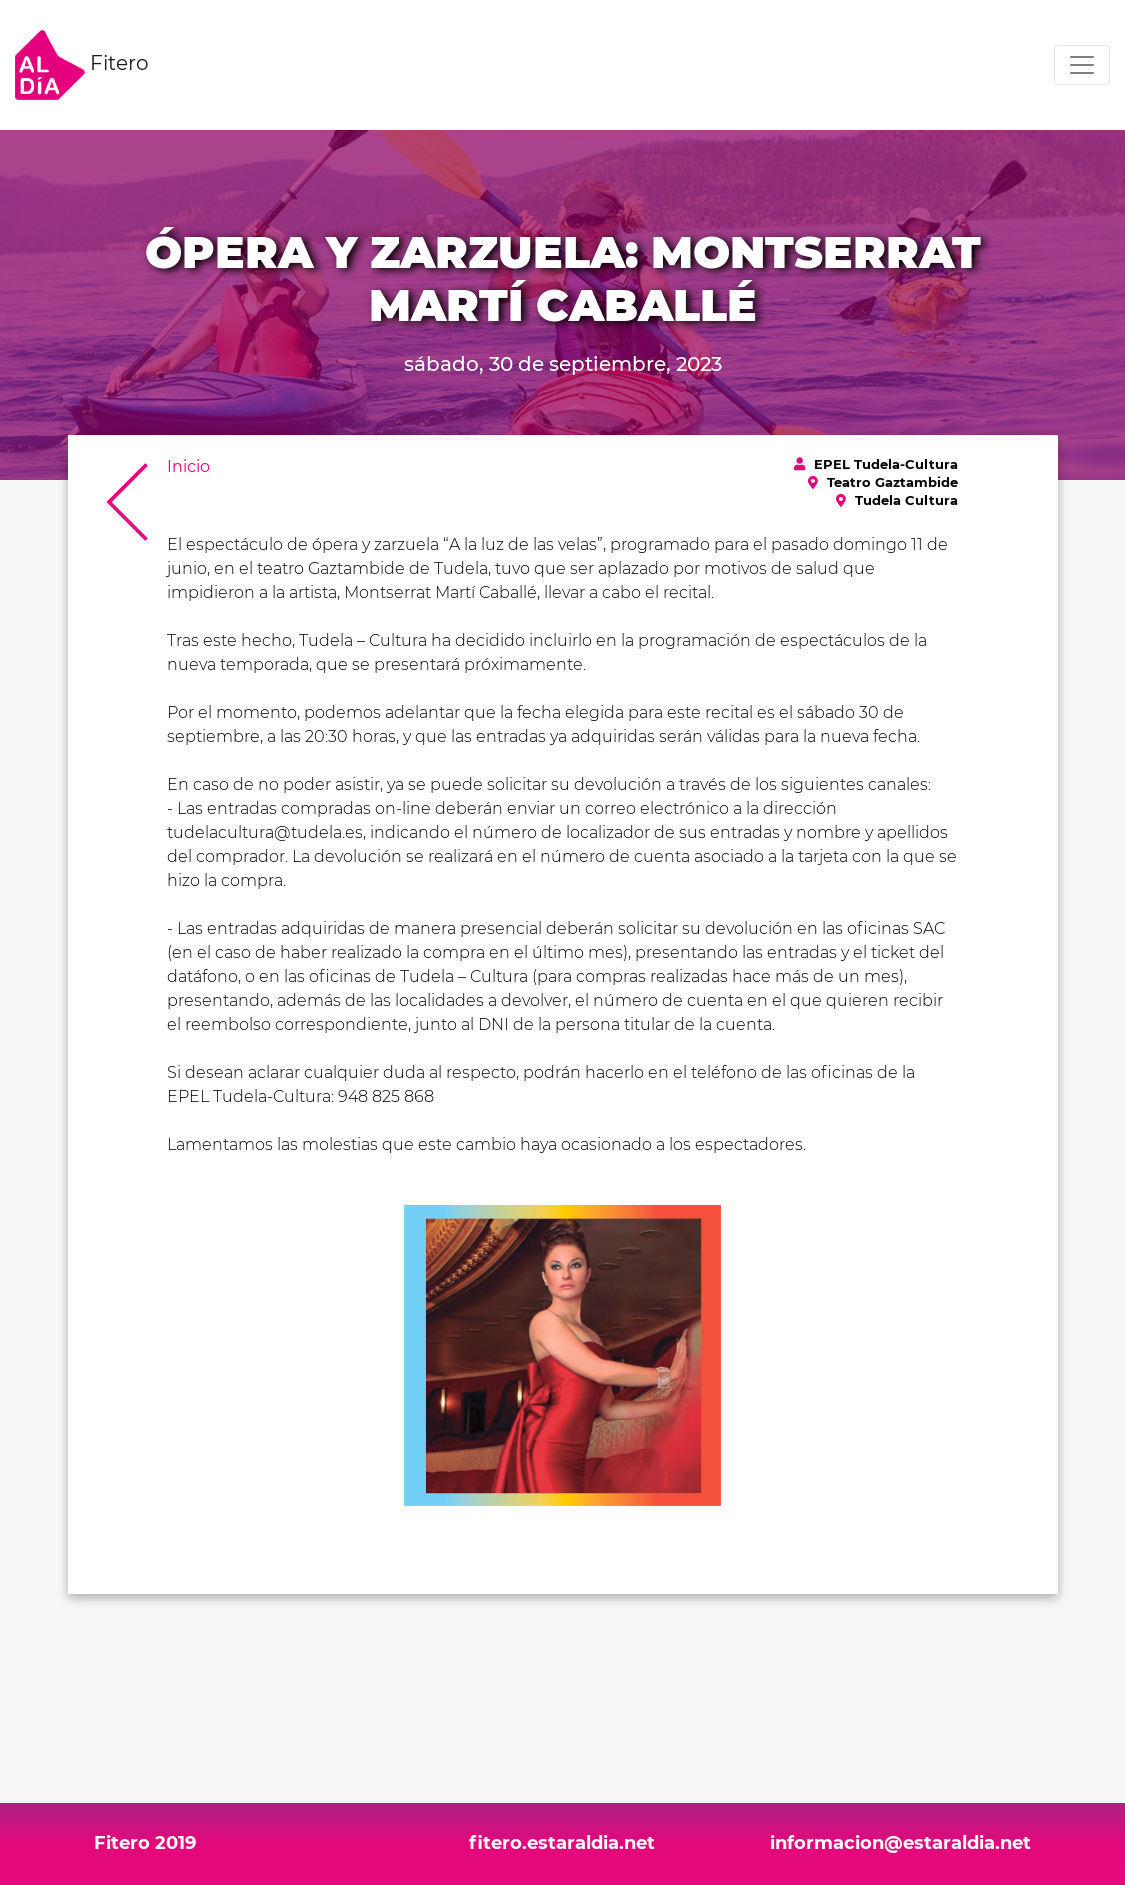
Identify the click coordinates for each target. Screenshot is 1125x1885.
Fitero (82, 65)
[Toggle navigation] (1082, 65)
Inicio (188, 466)
